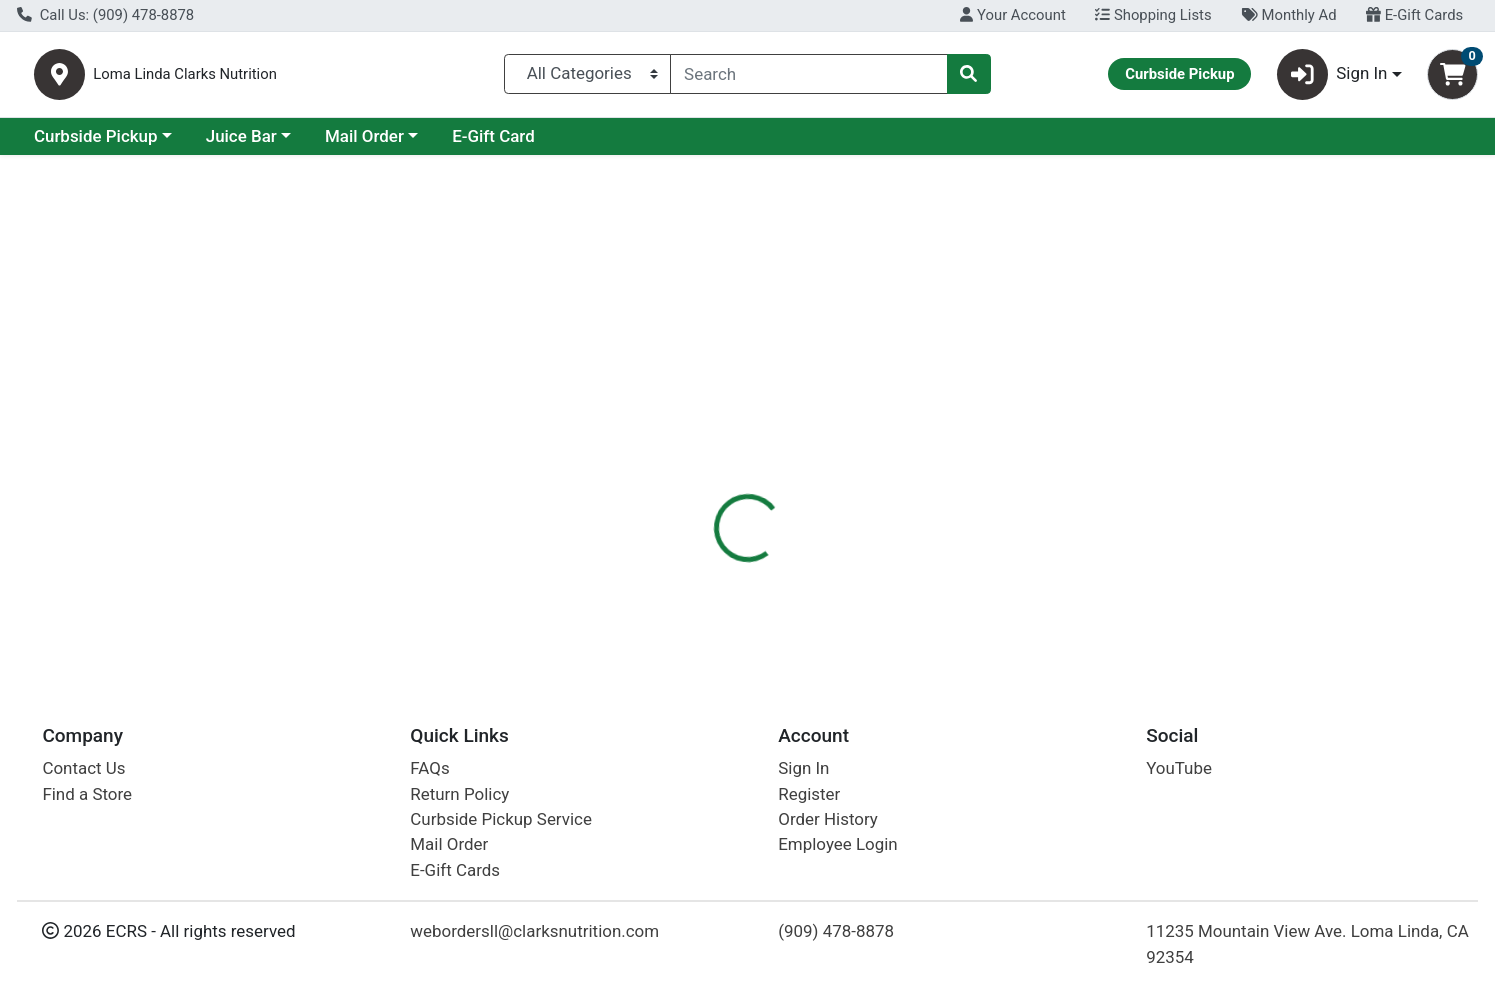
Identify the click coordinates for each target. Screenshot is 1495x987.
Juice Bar (414, 144)
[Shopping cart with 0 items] (1452, 78)
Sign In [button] (1332, 78)
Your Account (1012, 15)
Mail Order (537, 144)
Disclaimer (885, 435)
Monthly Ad (1288, 15)
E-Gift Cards (1414, 15)
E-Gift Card (666, 144)
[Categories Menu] (587, 78)
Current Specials (96, 144)
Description (776, 435)
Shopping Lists (1153, 15)
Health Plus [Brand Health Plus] (875, 537)
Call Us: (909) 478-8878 (105, 15)
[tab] (679, 434)
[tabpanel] (1059, 556)
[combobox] (808, 78)
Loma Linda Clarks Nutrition (293, 78)
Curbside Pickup (269, 144)
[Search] (808, 78)
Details (679, 435)
